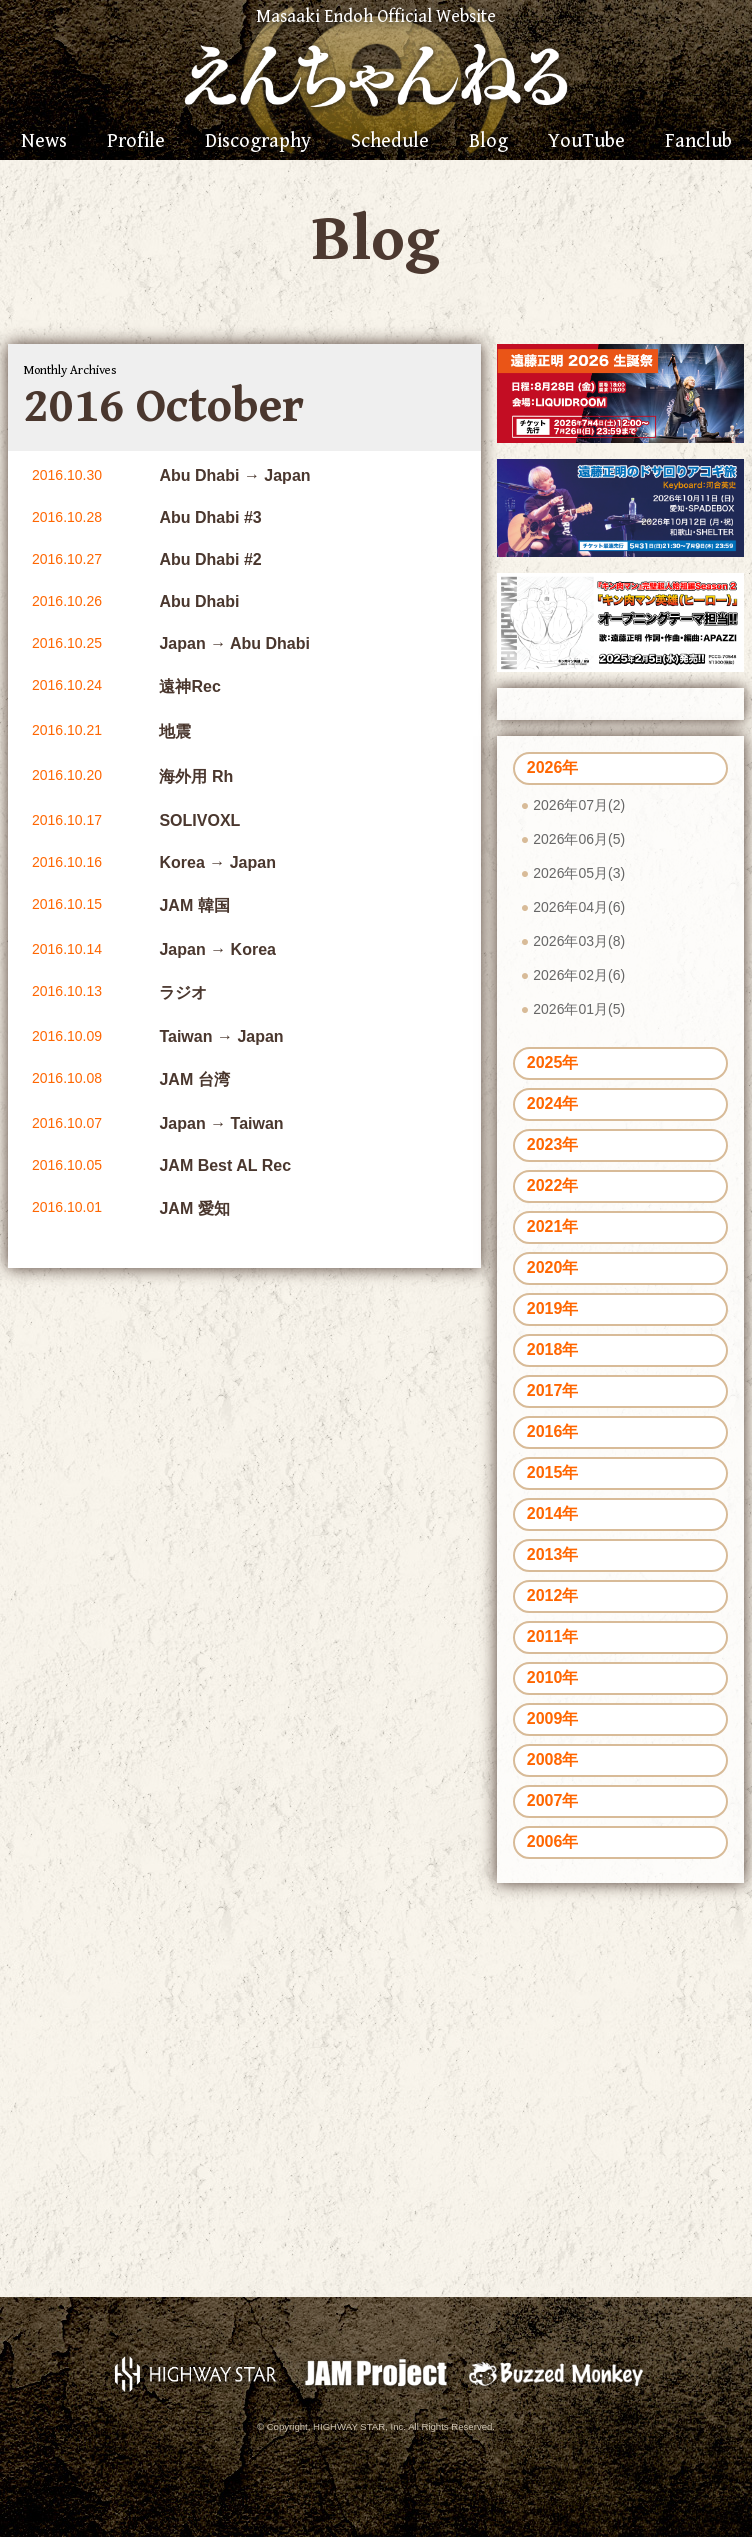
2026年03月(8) (579, 941)
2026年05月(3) (579, 873)
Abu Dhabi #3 (210, 517)
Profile (136, 142)
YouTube (586, 142)
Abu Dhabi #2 (210, 559)
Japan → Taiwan (221, 1123)
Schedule (390, 142)
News (44, 142)
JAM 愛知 (194, 1208)
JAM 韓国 (194, 905)
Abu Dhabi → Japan (234, 475)
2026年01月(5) (579, 1009)
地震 (175, 731)
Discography (258, 142)
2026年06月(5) (579, 839)
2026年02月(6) (579, 975)
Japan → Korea (217, 949)
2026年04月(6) (579, 907)
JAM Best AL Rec (225, 1165)
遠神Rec (189, 686)
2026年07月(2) (579, 805)
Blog (488, 142)
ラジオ (183, 992)
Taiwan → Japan (221, 1036)
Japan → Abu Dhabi (234, 643)
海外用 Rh (196, 776)
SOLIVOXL (199, 820)
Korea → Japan (217, 862)
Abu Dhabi (199, 601)
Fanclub (698, 142)
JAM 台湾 (194, 1079)
